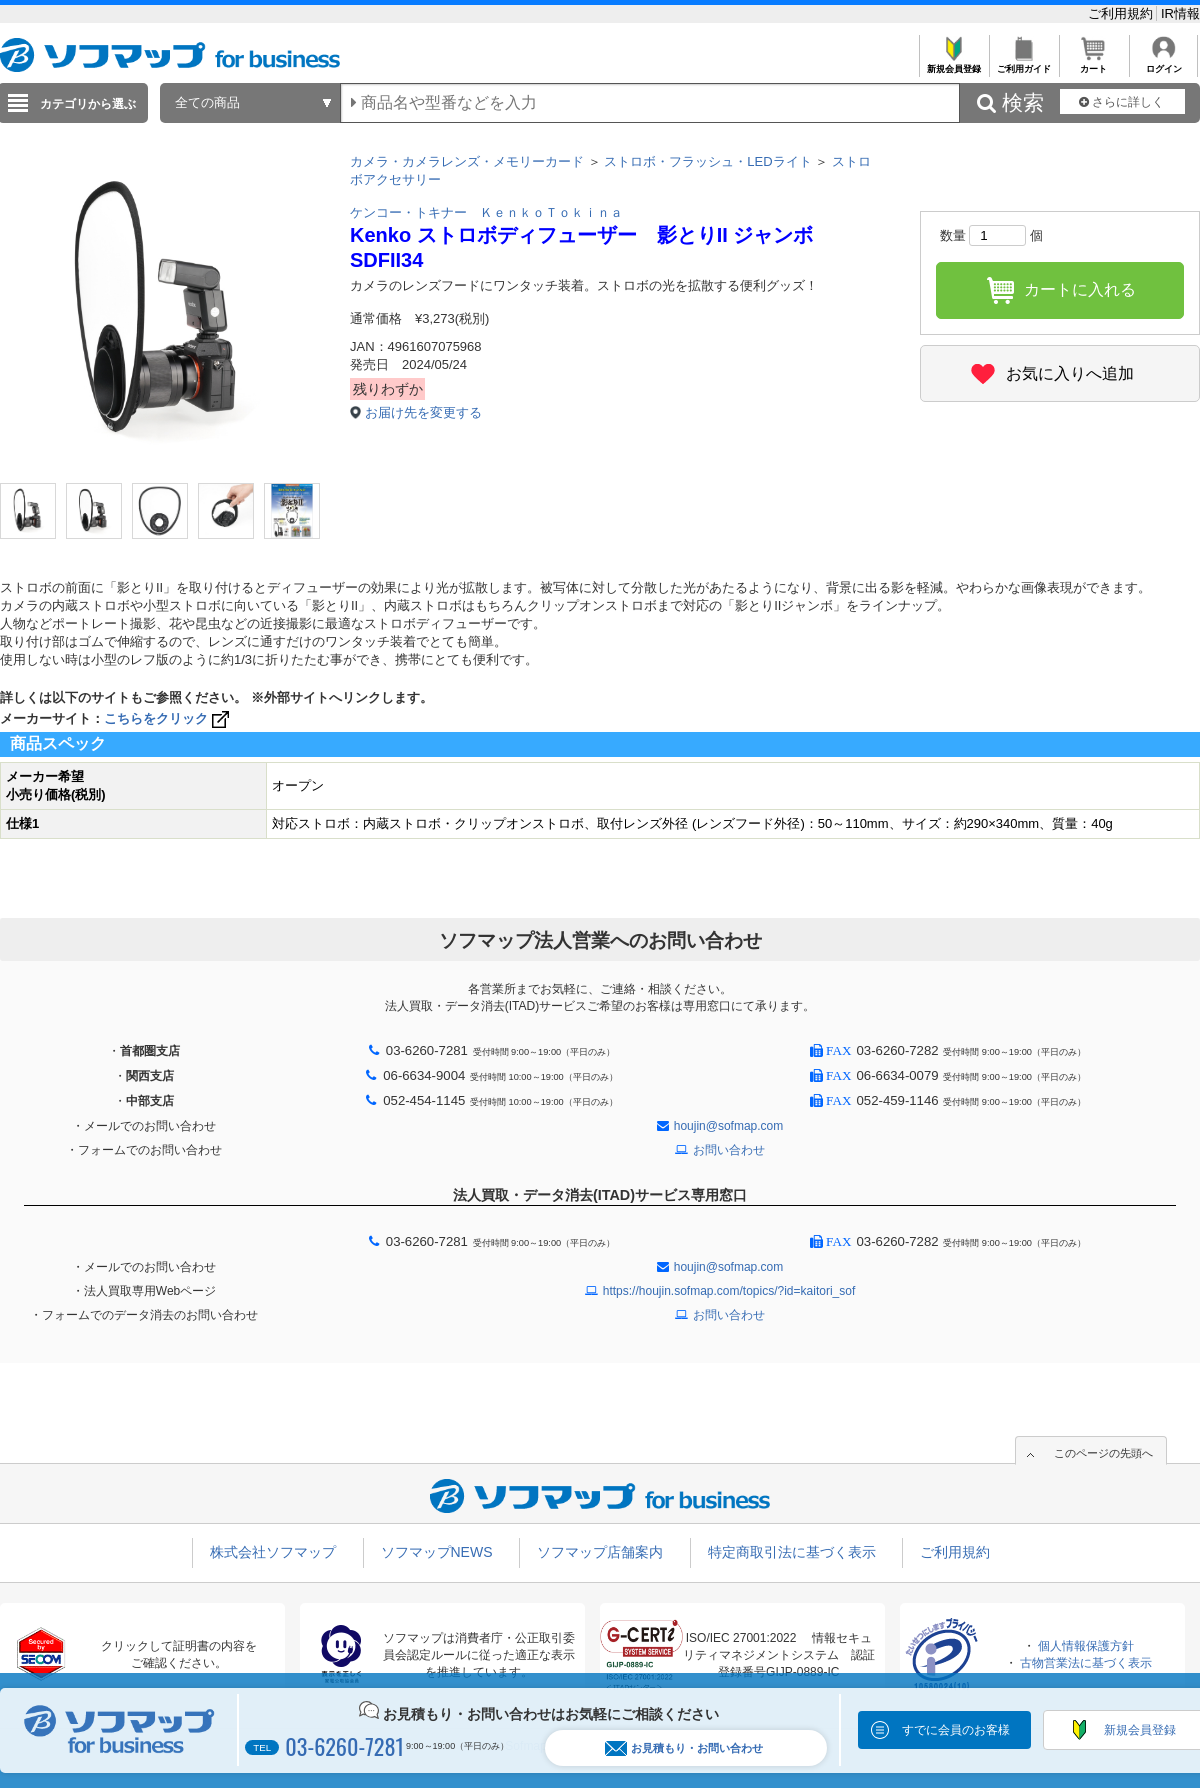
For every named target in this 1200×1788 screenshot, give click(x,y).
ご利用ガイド (1023, 63)
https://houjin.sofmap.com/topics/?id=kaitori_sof (729, 1291)
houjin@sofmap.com (729, 1126)
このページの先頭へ (1103, 1453)
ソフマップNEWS (437, 1552)
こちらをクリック (168, 718)
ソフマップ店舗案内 (600, 1552)
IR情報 (1180, 13)
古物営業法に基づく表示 (1086, 1663)
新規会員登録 (953, 63)
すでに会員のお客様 (956, 1730)
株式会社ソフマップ (273, 1552)
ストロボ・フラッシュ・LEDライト (707, 161)
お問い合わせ (729, 1150)
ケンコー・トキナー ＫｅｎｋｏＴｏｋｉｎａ (486, 212)
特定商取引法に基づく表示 (792, 1552)
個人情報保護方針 (1086, 1646)
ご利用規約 (1122, 13)
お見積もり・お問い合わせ (684, 1748)
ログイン (1163, 63)
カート (1093, 63)
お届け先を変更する (423, 412)
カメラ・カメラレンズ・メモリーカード (467, 161)
